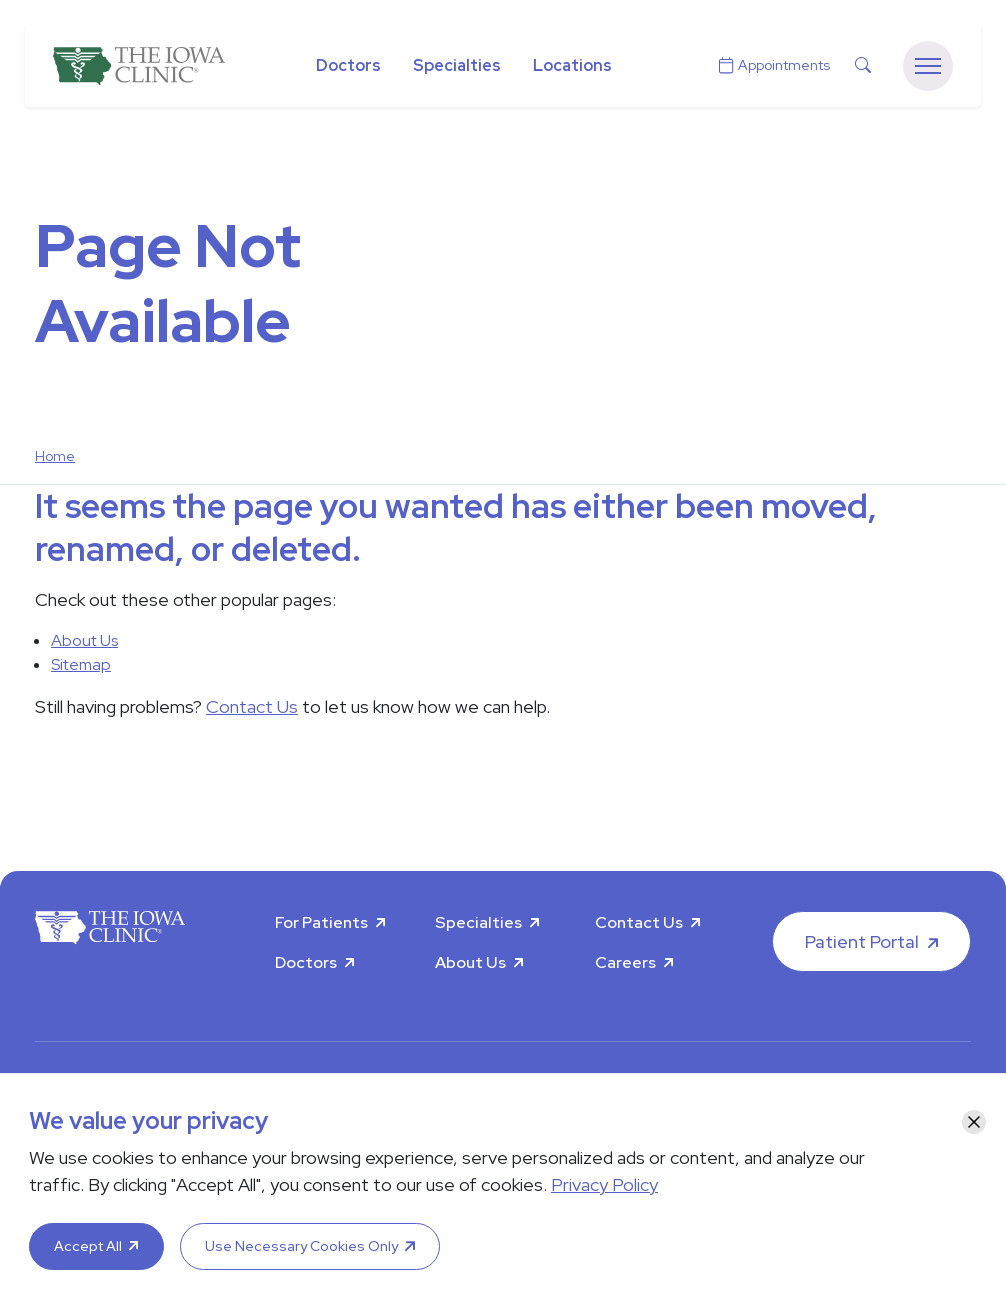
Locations (572, 65)
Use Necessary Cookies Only (301, 1246)
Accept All (88, 1246)
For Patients (321, 922)
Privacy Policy (604, 1184)
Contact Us (252, 706)
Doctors (348, 65)
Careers (625, 962)
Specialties (457, 65)
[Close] (974, 1122)
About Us (84, 640)
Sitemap (81, 664)
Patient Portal (862, 941)
